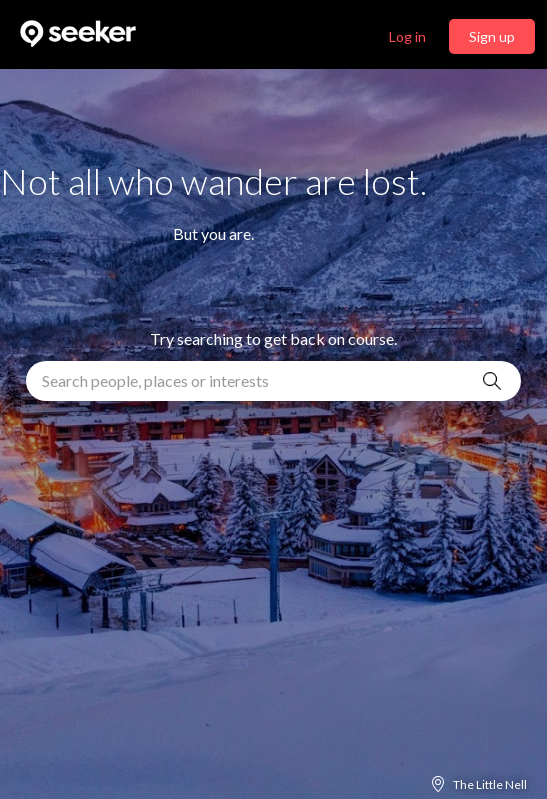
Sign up (492, 36)
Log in (407, 36)
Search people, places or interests (155, 380)
